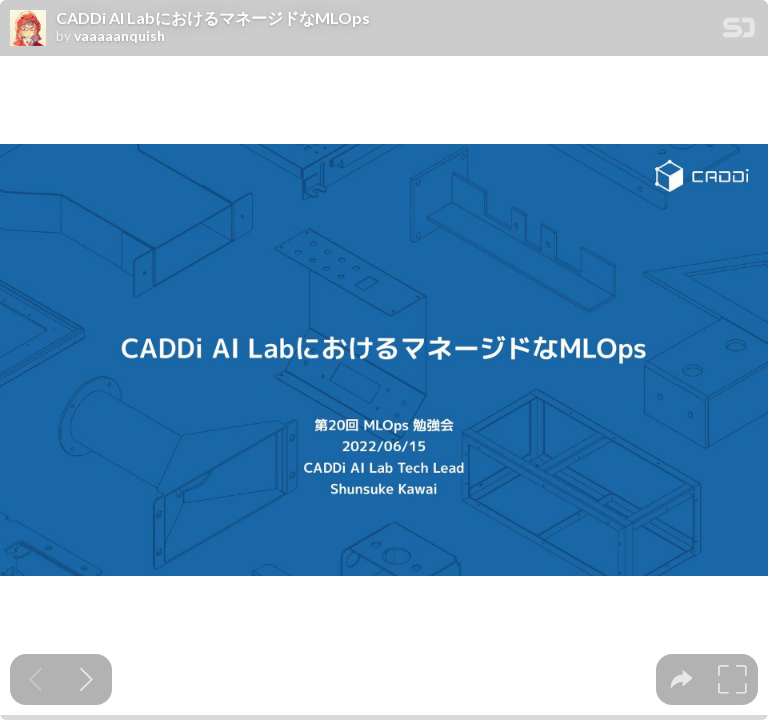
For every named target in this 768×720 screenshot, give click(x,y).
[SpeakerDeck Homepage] (739, 31)
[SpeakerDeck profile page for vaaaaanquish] (28, 29)
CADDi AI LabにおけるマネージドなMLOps (213, 18)
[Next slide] (86, 679)
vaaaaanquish (119, 36)
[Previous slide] (35, 679)
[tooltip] (681, 679)
